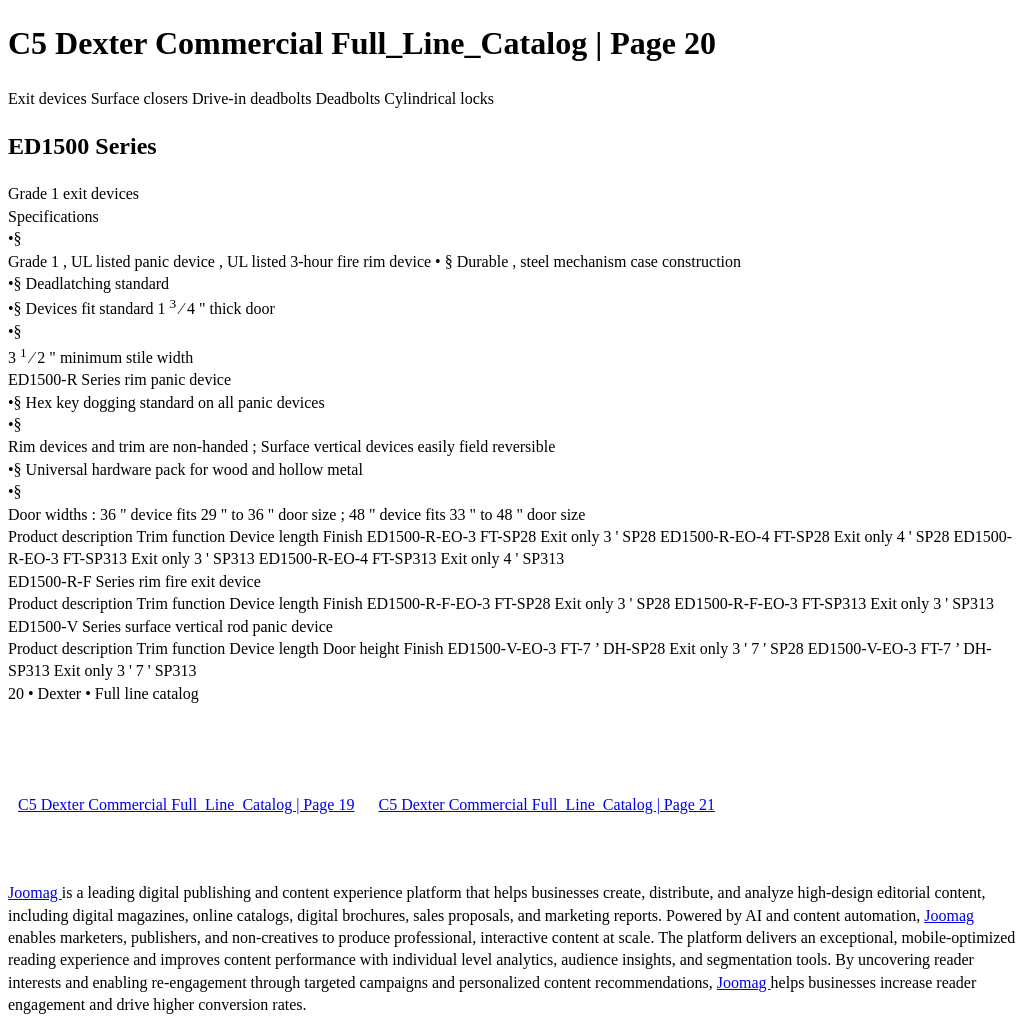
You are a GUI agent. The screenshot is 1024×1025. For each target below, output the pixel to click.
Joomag (35, 892)
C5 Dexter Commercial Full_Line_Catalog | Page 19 (186, 804)
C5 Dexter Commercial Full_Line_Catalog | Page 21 (546, 804)
